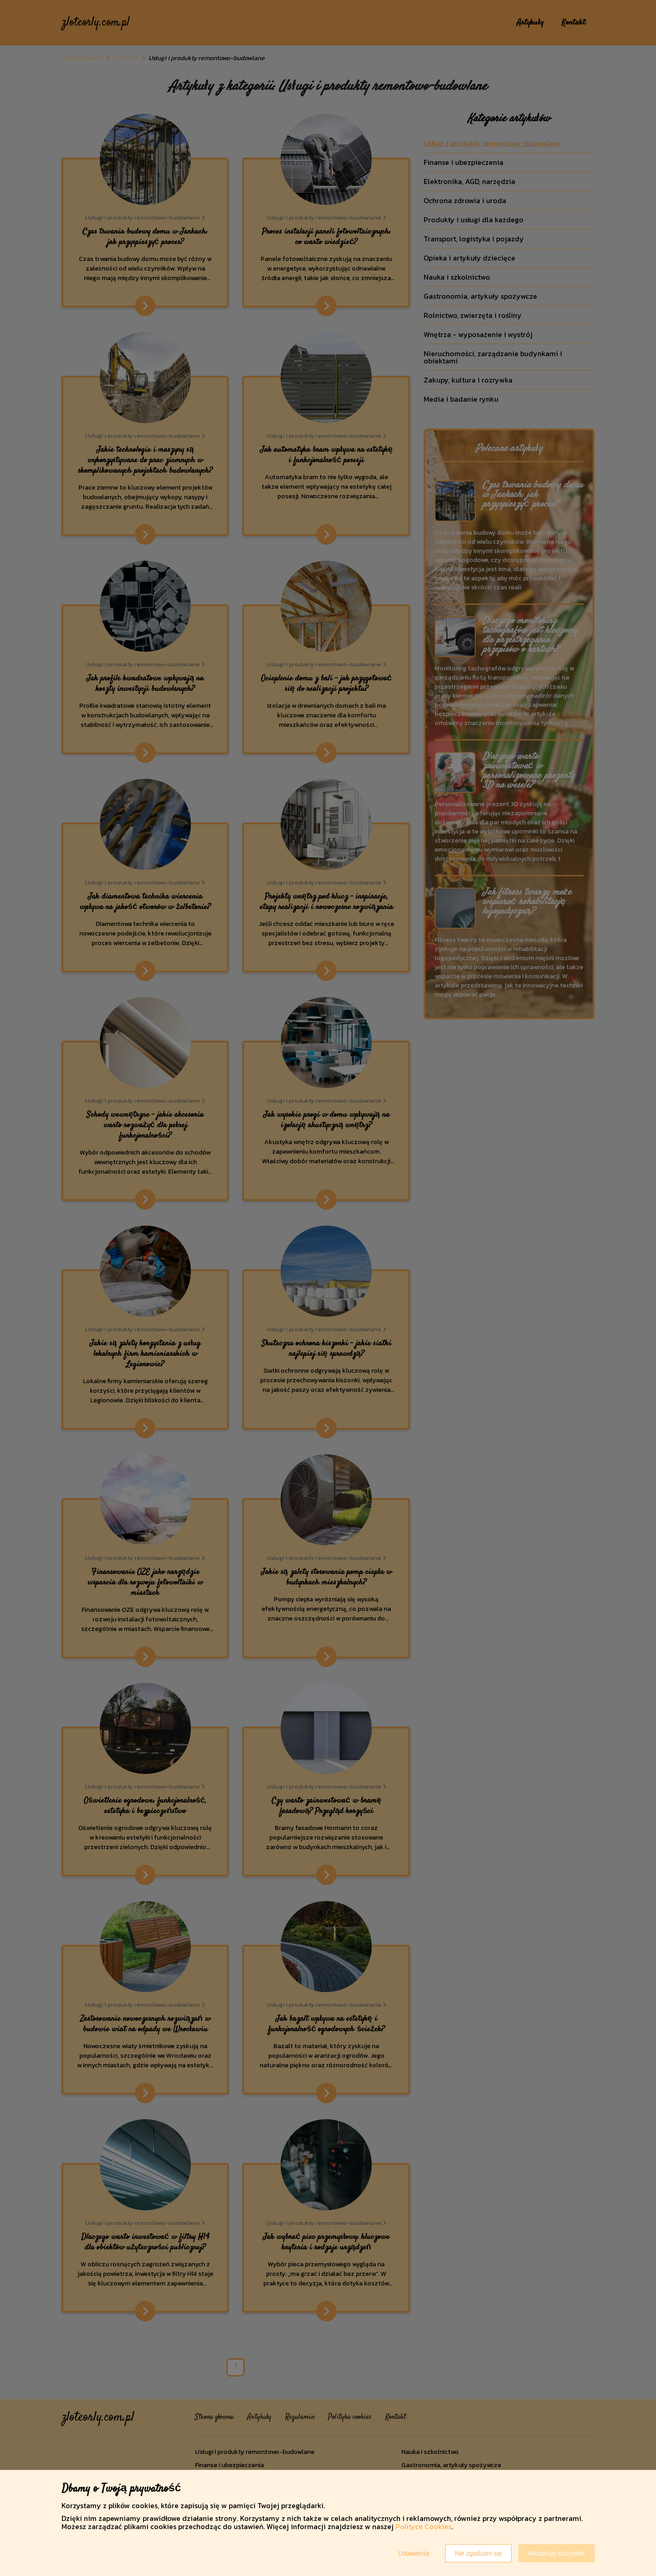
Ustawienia (413, 2553)
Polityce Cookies (423, 2526)
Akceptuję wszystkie (556, 2553)
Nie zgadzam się (478, 2553)
